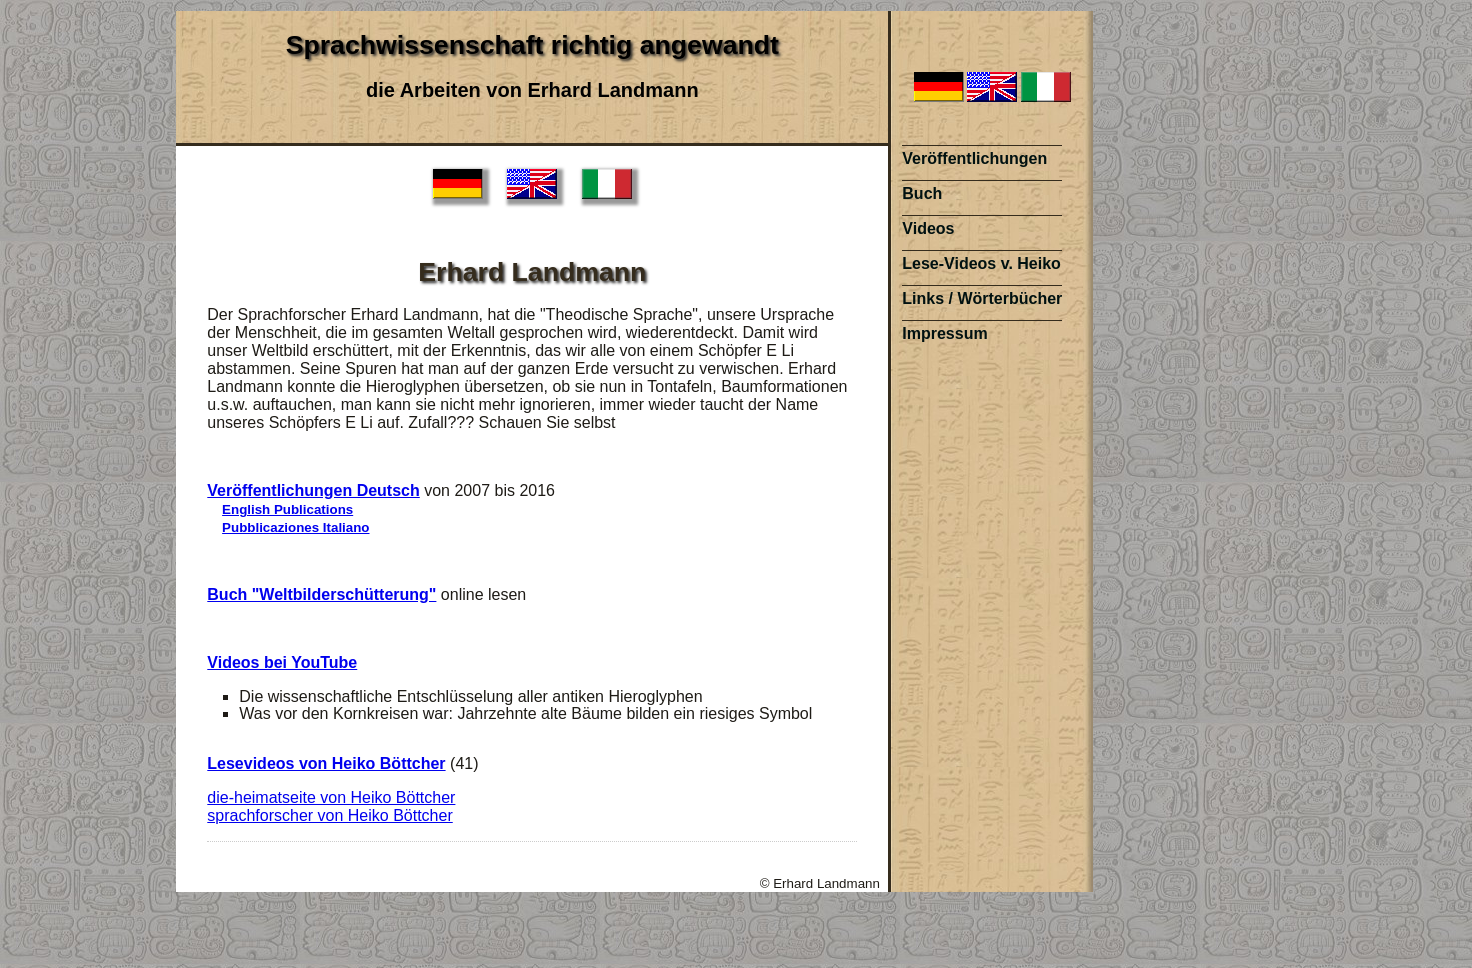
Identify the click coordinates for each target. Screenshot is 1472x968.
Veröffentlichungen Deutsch (313, 490)
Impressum (944, 333)
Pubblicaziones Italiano (295, 527)
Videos (928, 228)
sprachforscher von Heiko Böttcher (329, 815)
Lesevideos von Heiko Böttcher (326, 763)
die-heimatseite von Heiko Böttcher (331, 797)
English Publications (287, 509)
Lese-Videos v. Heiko (981, 263)
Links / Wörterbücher (982, 298)
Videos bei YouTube (282, 662)
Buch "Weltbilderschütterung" (321, 594)
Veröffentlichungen (974, 158)
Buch (922, 193)
